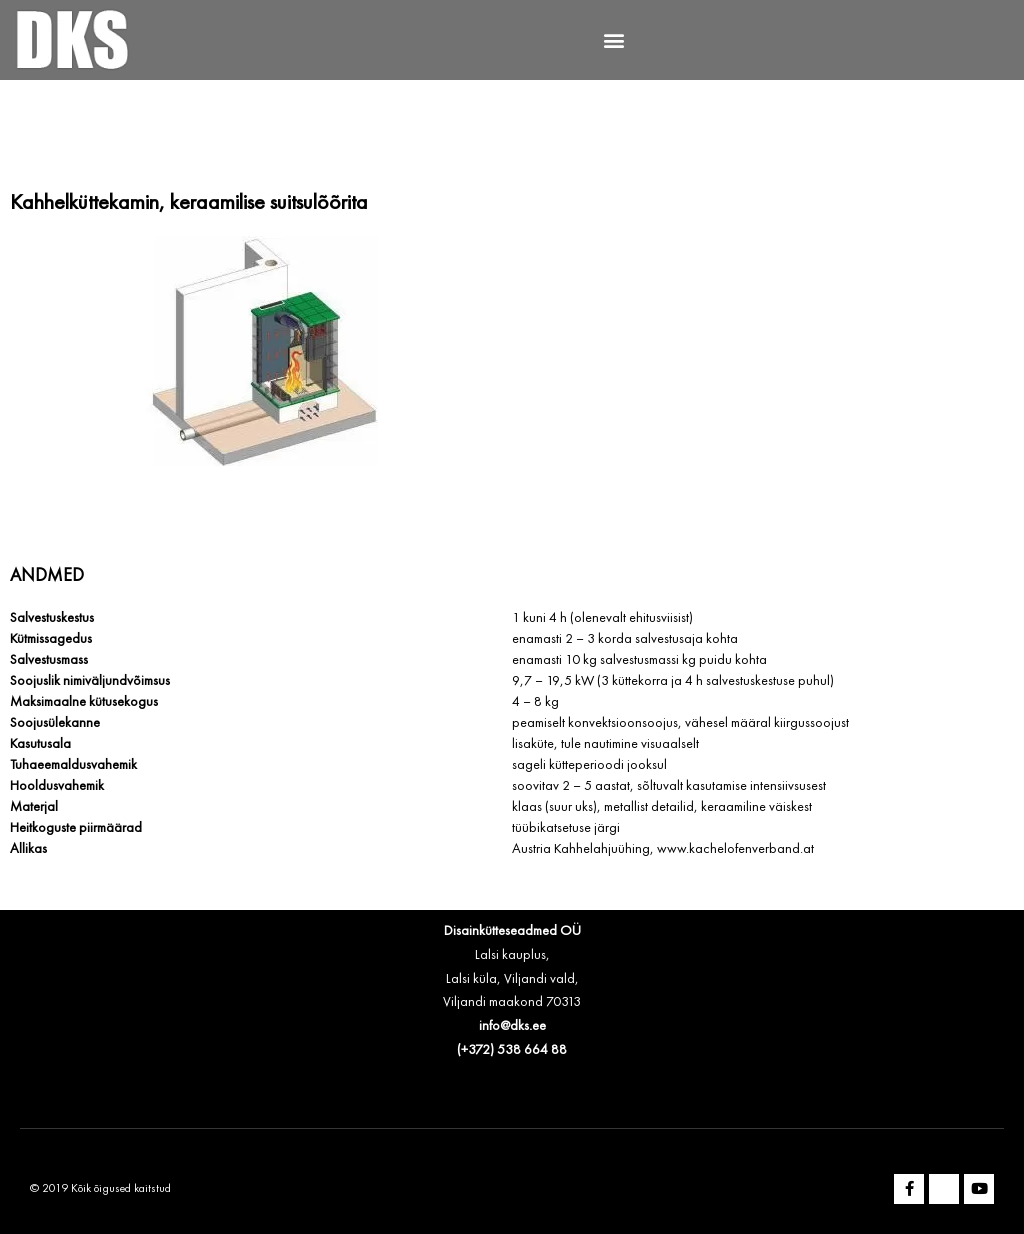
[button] (614, 40)
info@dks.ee (512, 1026)
